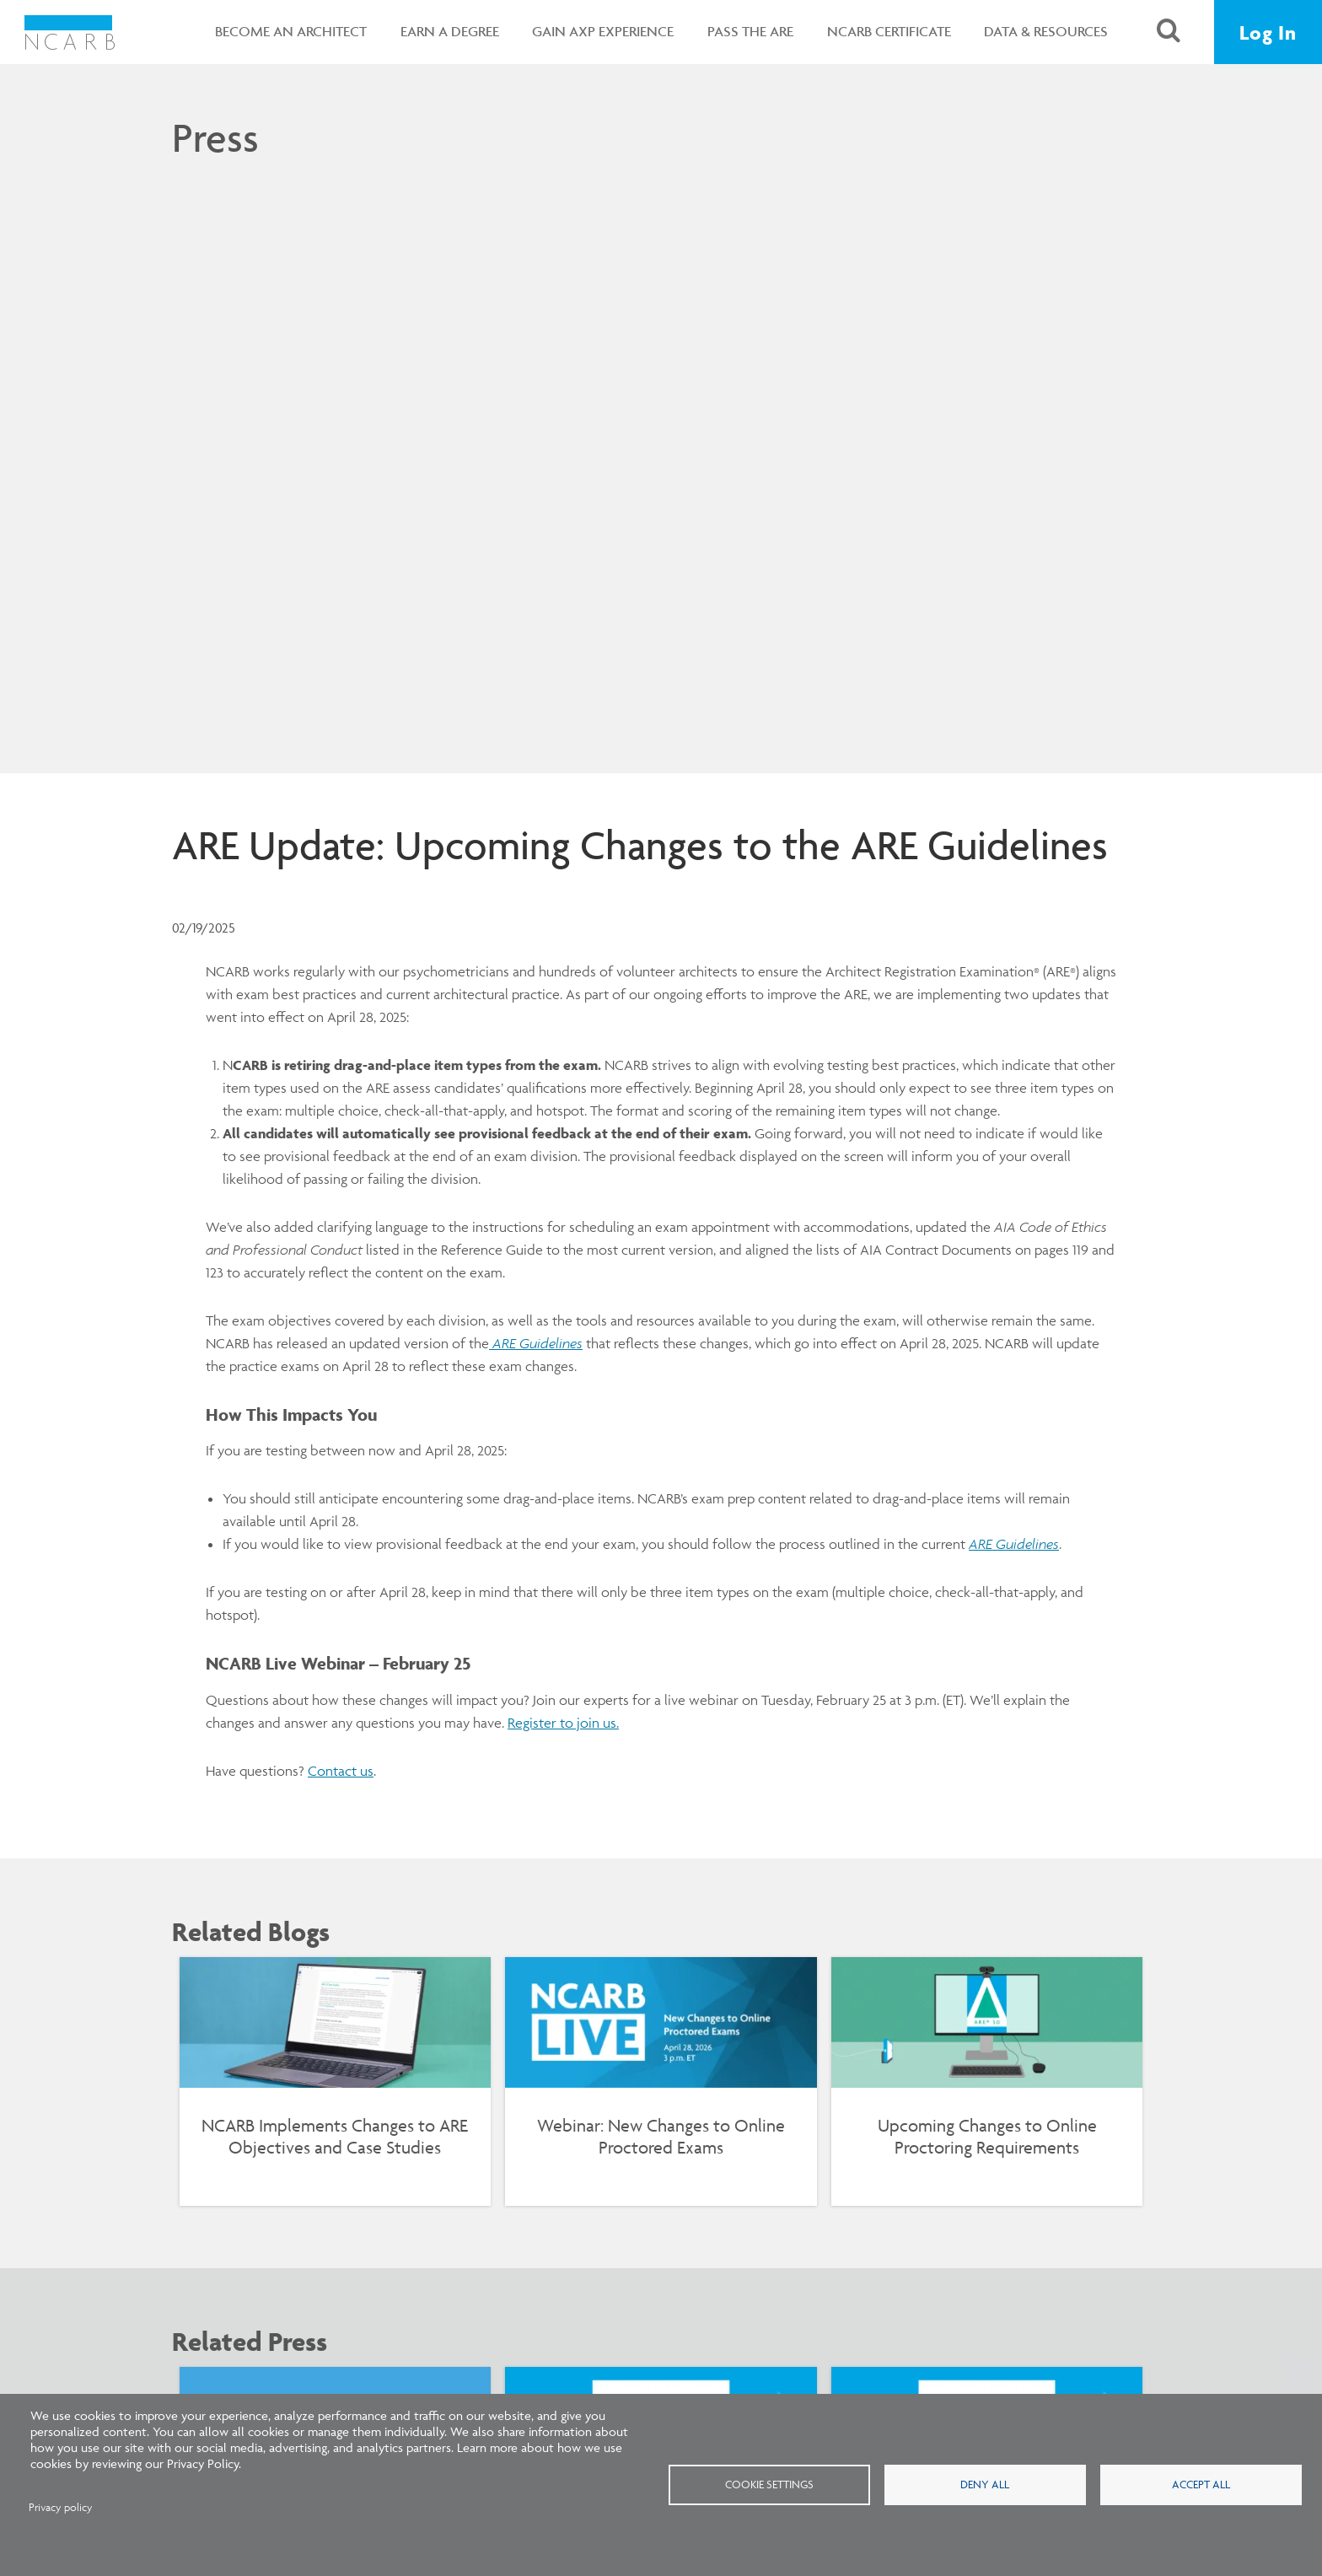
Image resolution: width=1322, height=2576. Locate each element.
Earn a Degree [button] (449, 31)
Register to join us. (563, 1722)
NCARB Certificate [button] (889, 31)
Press (215, 137)
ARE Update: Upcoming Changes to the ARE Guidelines (640, 844)
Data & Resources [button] (1046, 31)
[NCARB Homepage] (70, 32)
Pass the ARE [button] (750, 31)
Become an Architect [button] (291, 31)
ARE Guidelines (1014, 1543)
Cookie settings (769, 2484)
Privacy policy (61, 2507)
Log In (1268, 32)
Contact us (340, 1770)
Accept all (1201, 2484)
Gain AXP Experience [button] (603, 31)
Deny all (984, 2484)
